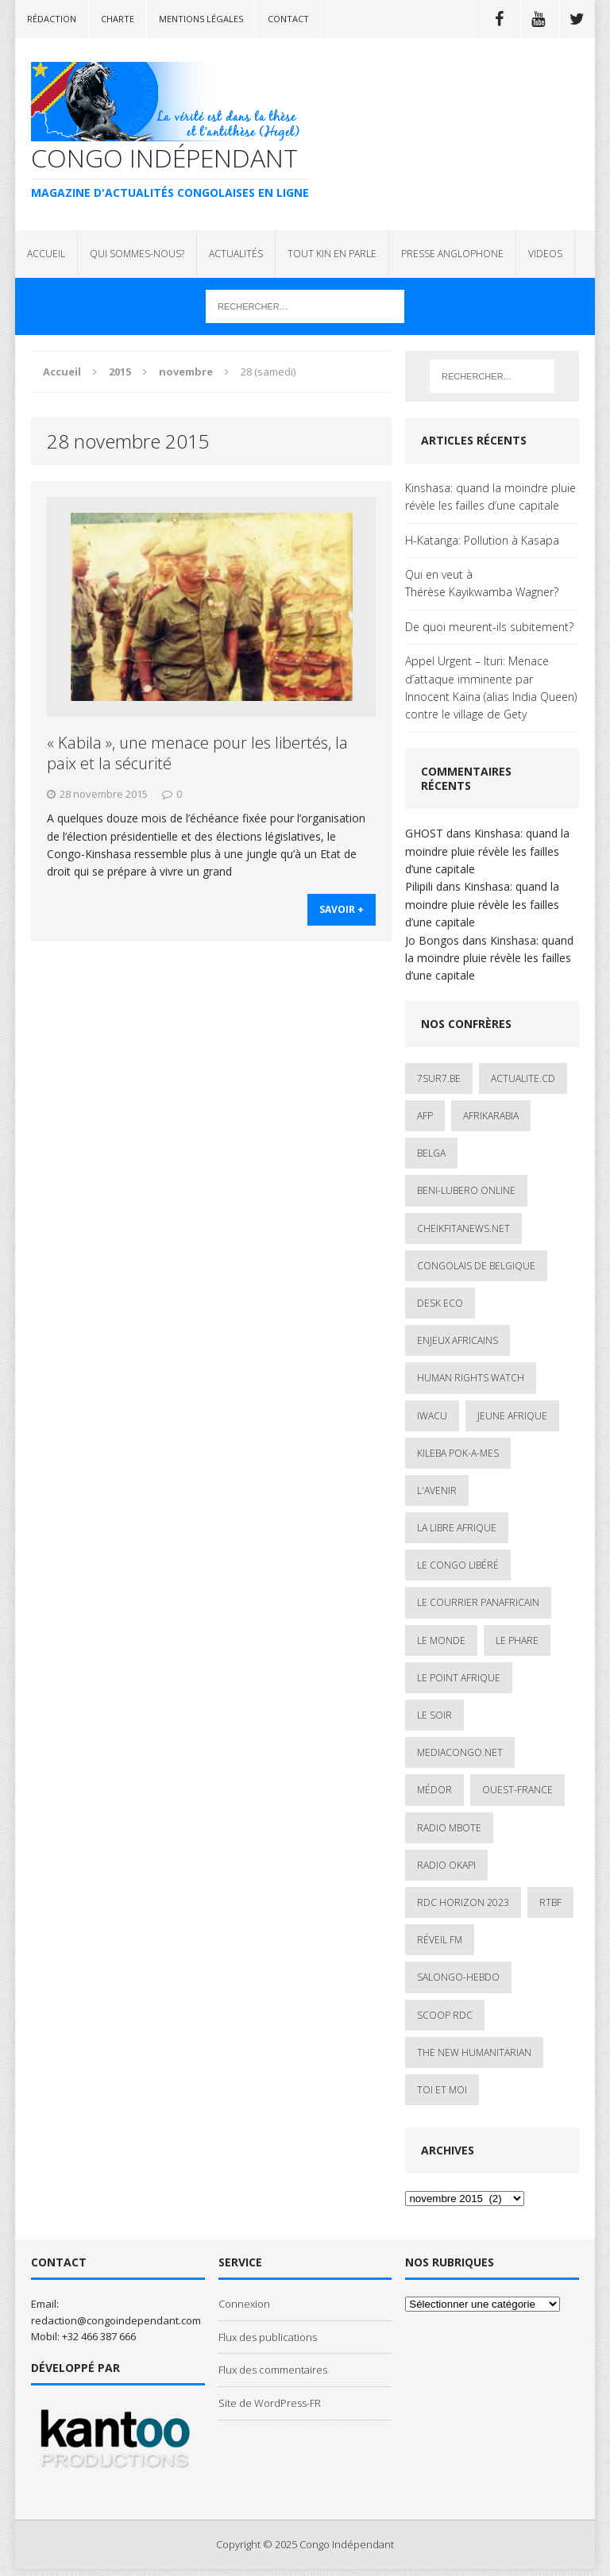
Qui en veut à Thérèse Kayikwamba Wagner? (481, 583)
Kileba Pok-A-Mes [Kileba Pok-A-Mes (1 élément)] (458, 1453)
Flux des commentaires (272, 2369)
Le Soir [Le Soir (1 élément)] (434, 1715)
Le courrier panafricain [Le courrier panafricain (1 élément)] (478, 1602)
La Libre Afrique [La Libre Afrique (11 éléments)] (456, 1527)
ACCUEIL (46, 253)
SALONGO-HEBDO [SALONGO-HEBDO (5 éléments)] (458, 1977)
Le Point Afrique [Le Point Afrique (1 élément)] (458, 1678)
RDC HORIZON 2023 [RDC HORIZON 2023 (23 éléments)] (463, 1902)
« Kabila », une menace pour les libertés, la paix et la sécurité (197, 753)
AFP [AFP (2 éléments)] (425, 1115)
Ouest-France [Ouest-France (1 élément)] (517, 1789)
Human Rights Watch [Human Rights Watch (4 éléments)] (470, 1377)
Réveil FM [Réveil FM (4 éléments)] (439, 1939)
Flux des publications (267, 2337)
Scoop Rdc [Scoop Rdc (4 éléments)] (445, 2015)
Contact (288, 19)
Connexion (244, 2304)
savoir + (341, 910)
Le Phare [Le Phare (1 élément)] (517, 1640)
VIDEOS (545, 253)
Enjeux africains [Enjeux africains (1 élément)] (457, 1340)
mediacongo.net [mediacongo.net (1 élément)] (460, 1752)
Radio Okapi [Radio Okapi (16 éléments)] (446, 1865)
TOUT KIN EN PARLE (332, 253)
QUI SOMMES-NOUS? (137, 253)
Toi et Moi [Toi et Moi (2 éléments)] (442, 2090)
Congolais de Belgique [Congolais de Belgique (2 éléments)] (476, 1266)
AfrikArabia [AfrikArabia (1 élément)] (491, 1115)
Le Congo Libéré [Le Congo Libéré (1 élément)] (458, 1565)
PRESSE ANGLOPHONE (452, 253)
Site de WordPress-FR (269, 2403)
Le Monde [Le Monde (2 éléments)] (441, 1640)
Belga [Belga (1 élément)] (431, 1153)
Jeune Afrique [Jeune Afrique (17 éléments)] (512, 1416)
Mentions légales (201, 19)
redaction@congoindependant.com (116, 2320)
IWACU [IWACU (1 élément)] (432, 1416)
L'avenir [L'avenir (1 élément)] (437, 1490)
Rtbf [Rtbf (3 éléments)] (550, 1902)
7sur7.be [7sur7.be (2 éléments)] (439, 1078)
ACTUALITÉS (236, 253)
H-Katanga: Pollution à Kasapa (482, 540)
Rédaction (51, 19)
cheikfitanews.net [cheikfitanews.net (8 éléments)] (463, 1228)
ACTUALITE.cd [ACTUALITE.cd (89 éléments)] (523, 1078)
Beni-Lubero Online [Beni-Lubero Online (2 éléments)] (466, 1190)
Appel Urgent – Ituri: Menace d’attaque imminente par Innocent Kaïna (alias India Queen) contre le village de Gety (491, 687)
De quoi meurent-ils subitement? (489, 626)
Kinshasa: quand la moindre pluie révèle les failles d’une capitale (490, 496)
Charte (117, 19)
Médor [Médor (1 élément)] (434, 1789)
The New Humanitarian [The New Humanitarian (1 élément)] (474, 2052)
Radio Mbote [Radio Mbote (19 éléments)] (449, 1828)
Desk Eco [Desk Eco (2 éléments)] (440, 1303)
